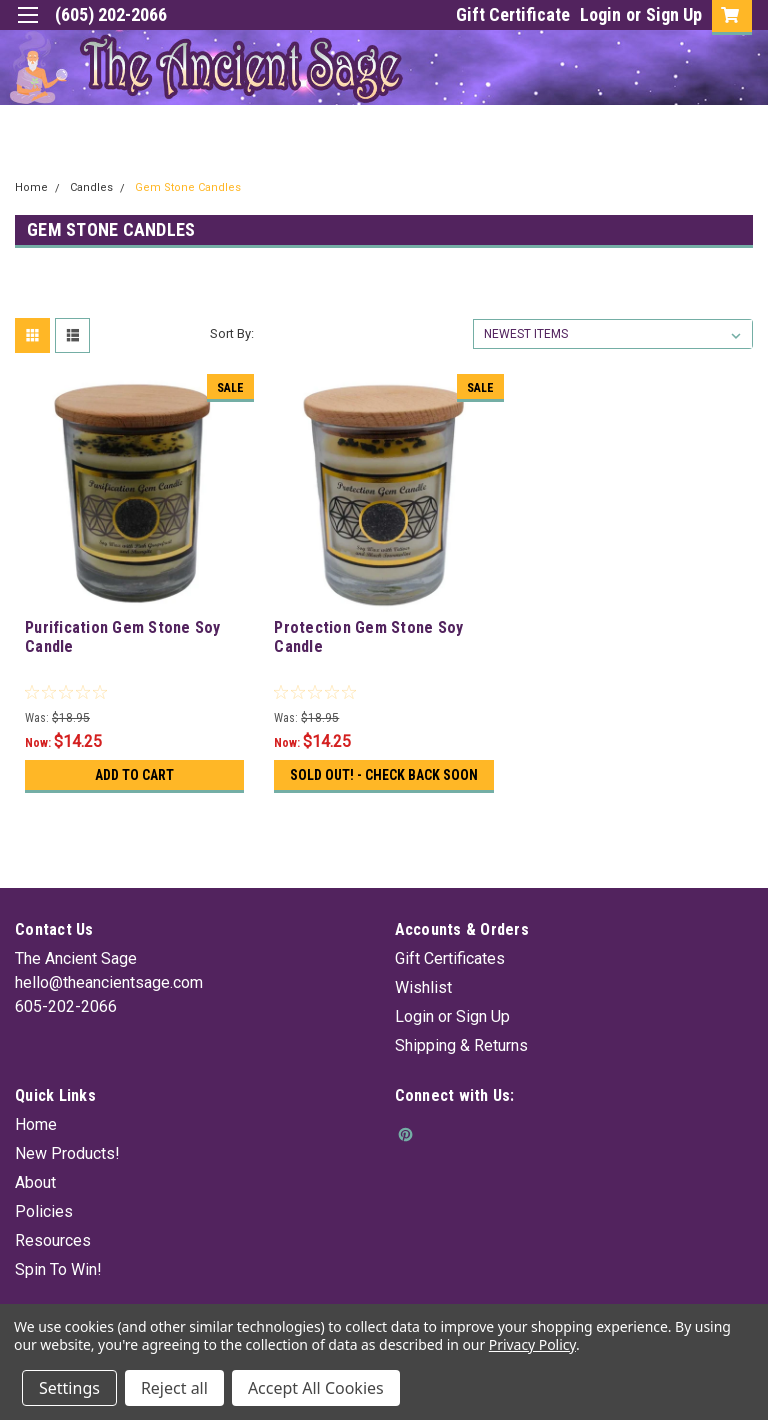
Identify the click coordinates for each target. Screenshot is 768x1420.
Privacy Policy (532, 1344)
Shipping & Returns (461, 1045)
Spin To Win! (58, 1269)
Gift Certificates (450, 958)
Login (600, 14)
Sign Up (674, 14)
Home (31, 187)
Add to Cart (134, 775)
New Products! (67, 1153)
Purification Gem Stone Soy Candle (123, 637)
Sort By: (232, 333)
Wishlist (423, 987)
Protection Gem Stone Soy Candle (368, 637)
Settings (69, 1388)
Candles (91, 187)
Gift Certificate (513, 14)
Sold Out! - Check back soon (383, 775)
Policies (44, 1211)
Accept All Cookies (316, 1388)
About (35, 1182)
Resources (53, 1240)
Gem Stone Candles (188, 187)
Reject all (174, 1388)
